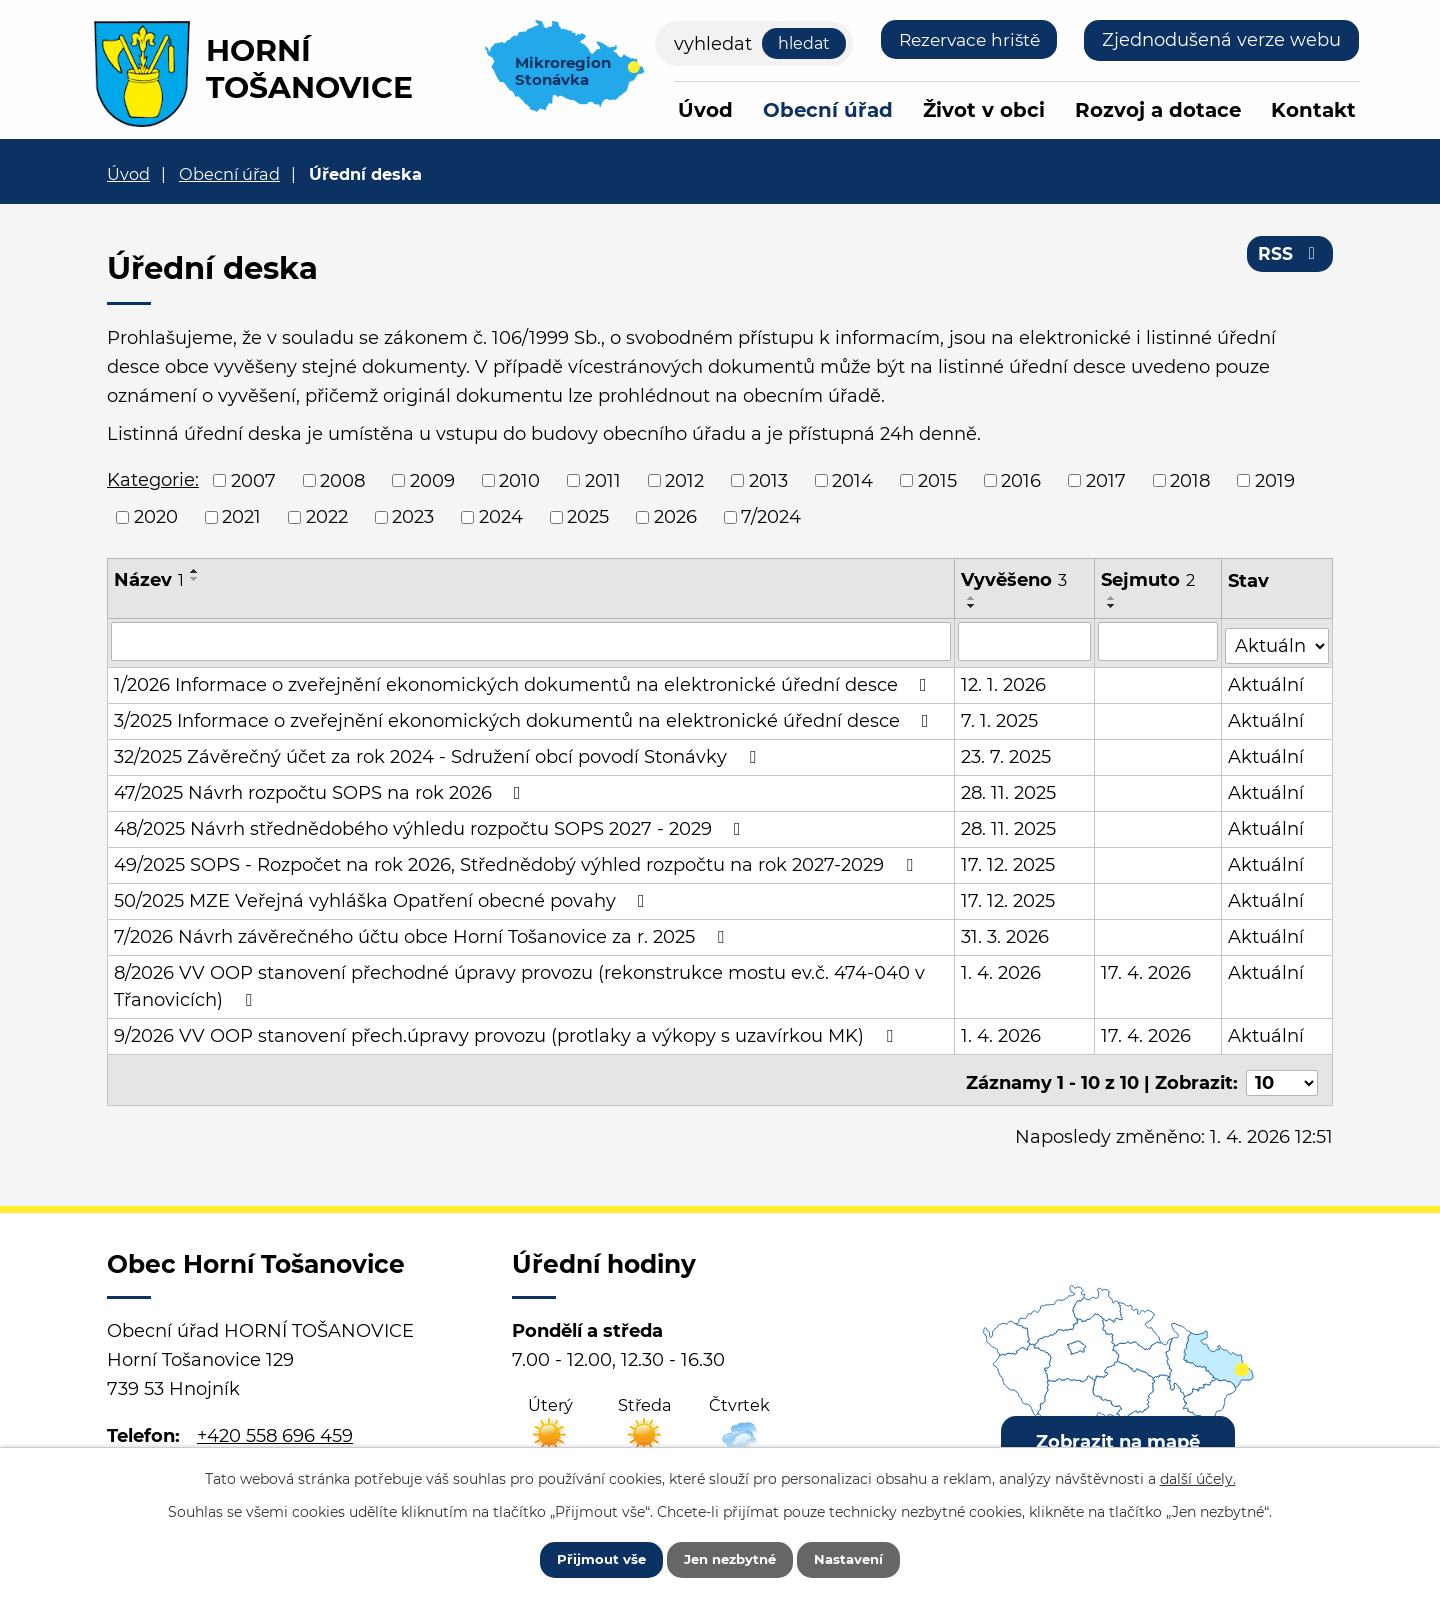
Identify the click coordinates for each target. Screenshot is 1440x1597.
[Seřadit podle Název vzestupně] (195, 571)
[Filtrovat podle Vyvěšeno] (1025, 641)
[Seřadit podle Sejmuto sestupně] (1113, 606)
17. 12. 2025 (1009, 861)
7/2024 (771, 517)
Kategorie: (153, 480)
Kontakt (1313, 110)
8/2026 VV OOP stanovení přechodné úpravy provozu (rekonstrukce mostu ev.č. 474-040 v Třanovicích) (519, 982)
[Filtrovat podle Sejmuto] (1159, 641)
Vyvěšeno (1015, 580)
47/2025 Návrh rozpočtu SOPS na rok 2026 (321, 789)
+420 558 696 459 (275, 1426)
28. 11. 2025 (1009, 789)
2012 (684, 480)
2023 (413, 517)
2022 (327, 517)
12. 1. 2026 (1004, 681)
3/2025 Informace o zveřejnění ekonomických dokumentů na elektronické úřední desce (525, 717)
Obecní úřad (828, 110)
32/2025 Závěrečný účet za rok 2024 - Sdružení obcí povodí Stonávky (439, 753)
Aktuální (1267, 681)
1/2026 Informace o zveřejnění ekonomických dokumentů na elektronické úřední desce (524, 681)
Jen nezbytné (729, 1557)
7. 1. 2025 (1000, 717)
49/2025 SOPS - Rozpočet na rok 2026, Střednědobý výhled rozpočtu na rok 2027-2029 (517, 861)
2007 (253, 480)
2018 (1190, 480)
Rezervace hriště (964, 40)
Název (149, 580)
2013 (768, 480)
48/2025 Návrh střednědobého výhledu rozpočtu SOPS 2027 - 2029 (431, 825)
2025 (588, 517)
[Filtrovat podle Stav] (1277, 639)
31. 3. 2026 (1006, 933)
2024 (501, 517)
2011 (603, 480)
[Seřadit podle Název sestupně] (195, 579)
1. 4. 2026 (1002, 969)
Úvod (705, 110)
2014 (852, 480)
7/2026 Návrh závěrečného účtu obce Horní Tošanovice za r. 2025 (423, 933)
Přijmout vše (587, 1557)
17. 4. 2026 (1147, 969)
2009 (432, 480)
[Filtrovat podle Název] (531, 641)
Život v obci (984, 110)
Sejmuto (1149, 580)
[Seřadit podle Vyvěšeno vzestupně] (973, 598)
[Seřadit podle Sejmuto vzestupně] (1113, 598)
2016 (1021, 480)
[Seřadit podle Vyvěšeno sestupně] (973, 606)
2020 (156, 517)
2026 (675, 517)
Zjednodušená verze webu (1221, 40)
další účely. (1198, 1475)
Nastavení (862, 1557)
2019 (1275, 480)
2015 (937, 480)
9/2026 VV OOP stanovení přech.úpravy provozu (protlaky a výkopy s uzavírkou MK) (507, 1032)
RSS (1289, 258)
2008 (342, 480)
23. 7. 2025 (1007, 753)
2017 (1106, 480)
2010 (519, 480)
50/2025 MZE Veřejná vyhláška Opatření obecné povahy (383, 897)
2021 (241, 517)
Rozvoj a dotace (1158, 110)
